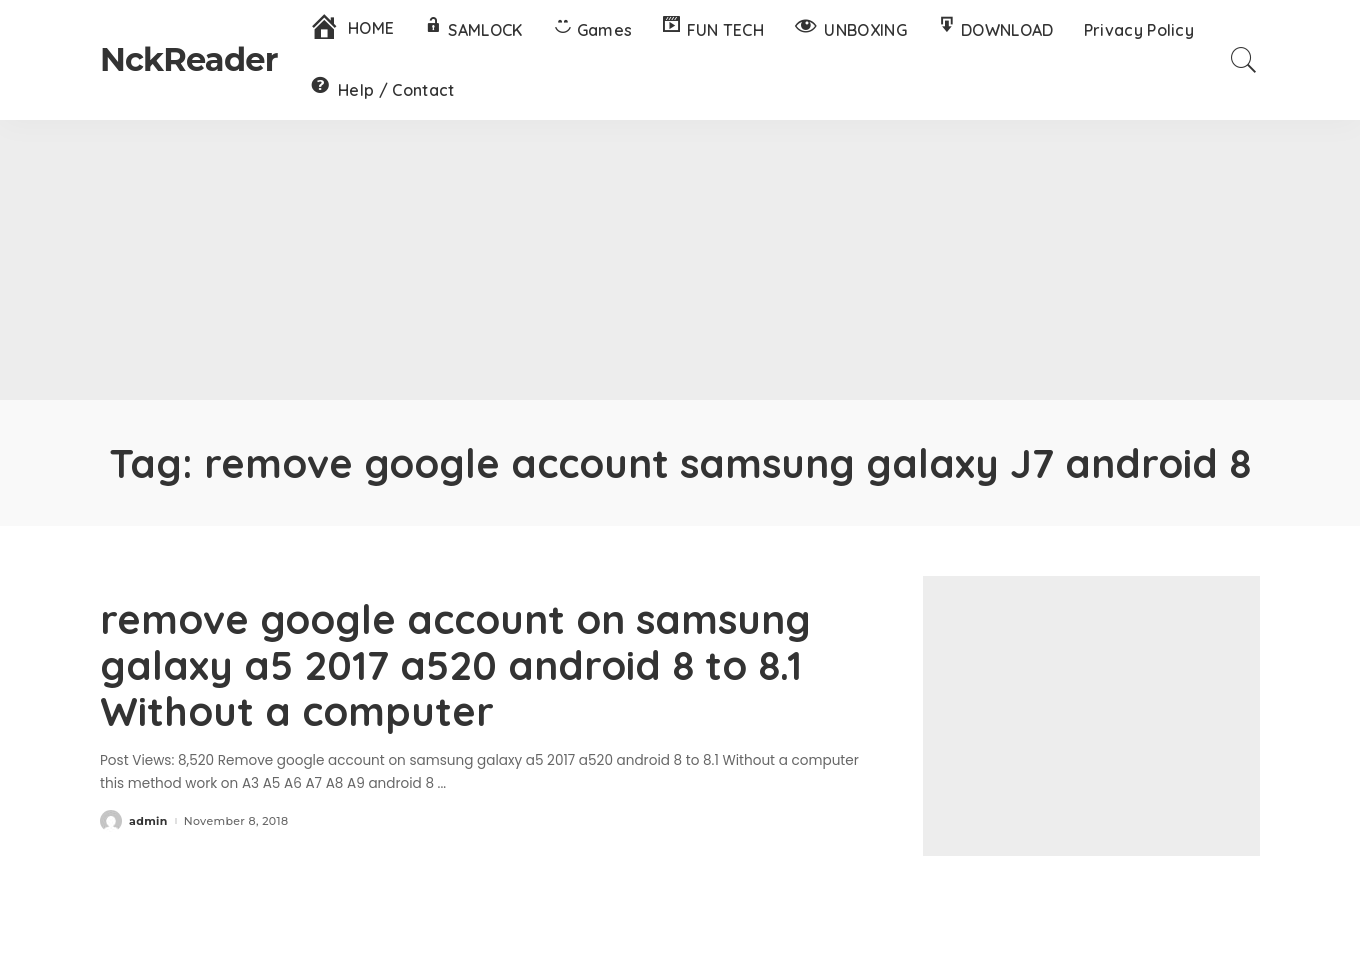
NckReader (189, 59)
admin (148, 821)
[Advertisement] (680, 260)
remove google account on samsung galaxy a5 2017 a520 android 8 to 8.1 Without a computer (455, 665)
